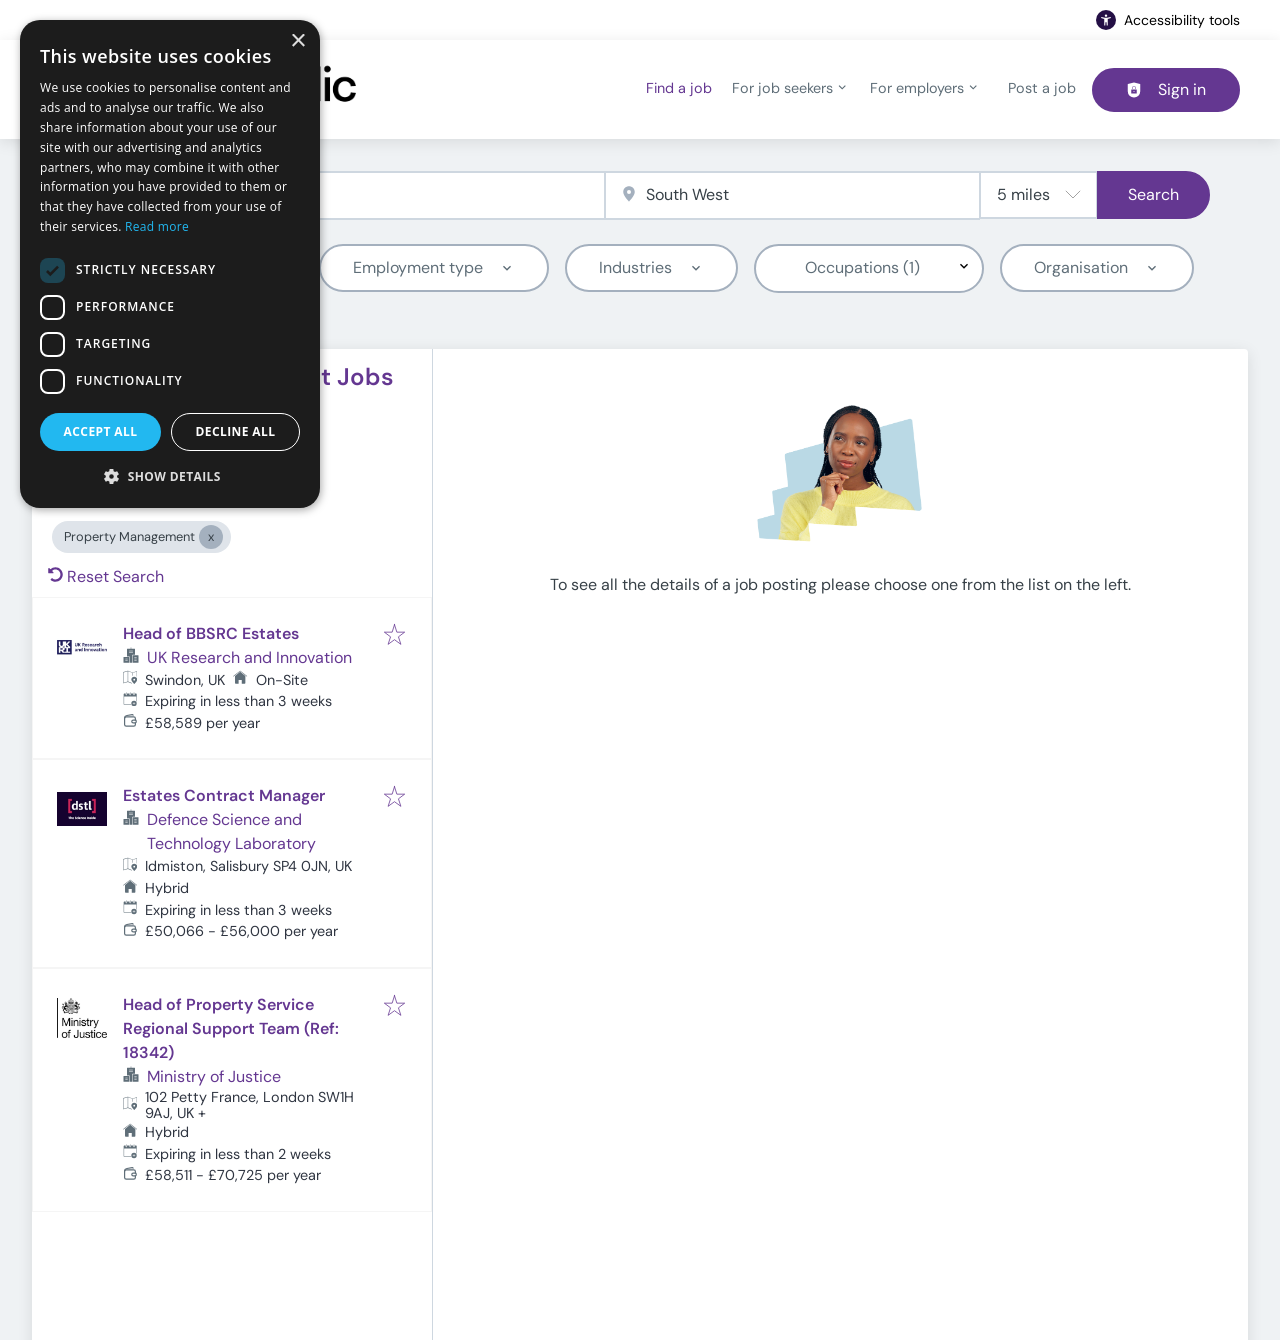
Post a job (1042, 88)
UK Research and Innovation (249, 657)
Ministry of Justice (214, 1076)
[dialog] (170, 264)
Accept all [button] (101, 431)
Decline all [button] (236, 431)
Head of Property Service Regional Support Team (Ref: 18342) (231, 1028)
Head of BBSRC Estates (211, 633)
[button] (170, 476)
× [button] (297, 41)
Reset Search (106, 576)
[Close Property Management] (211, 537)
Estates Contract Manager (224, 795)
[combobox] (337, 195)
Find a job (679, 88)
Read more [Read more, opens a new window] (157, 226)
